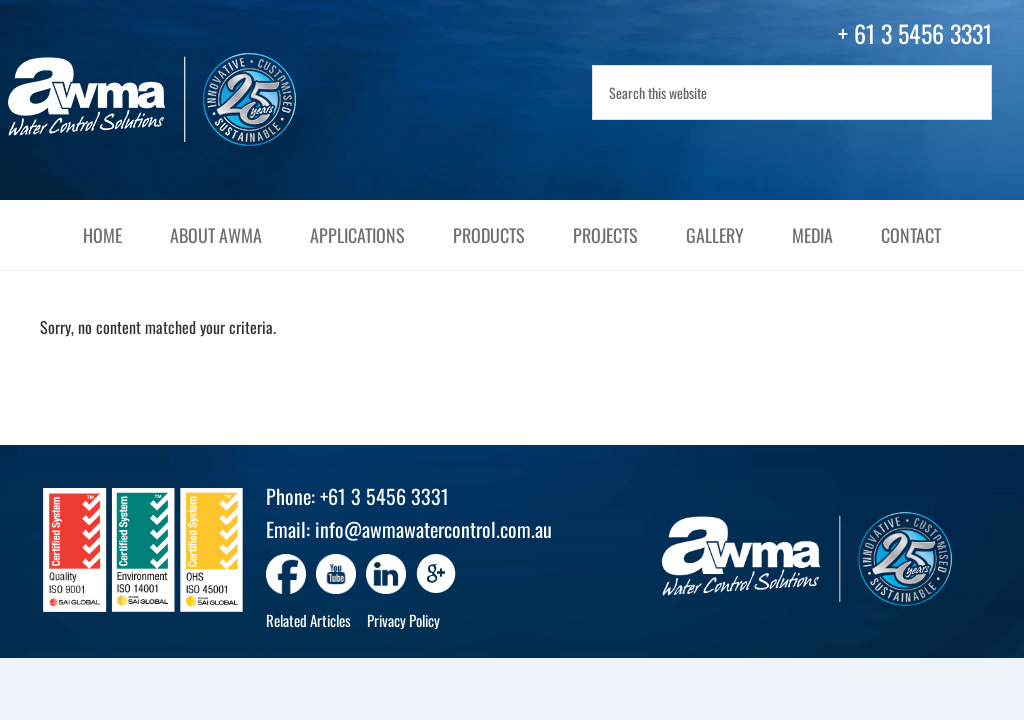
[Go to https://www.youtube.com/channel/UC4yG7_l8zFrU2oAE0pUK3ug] (336, 574)
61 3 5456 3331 (923, 33)
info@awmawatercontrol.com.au (433, 529)
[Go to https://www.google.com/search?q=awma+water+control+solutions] (436, 575)
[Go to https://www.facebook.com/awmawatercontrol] (286, 574)
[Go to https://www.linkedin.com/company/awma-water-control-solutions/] (386, 574)
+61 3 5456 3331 (384, 496)
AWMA (172, 100)
